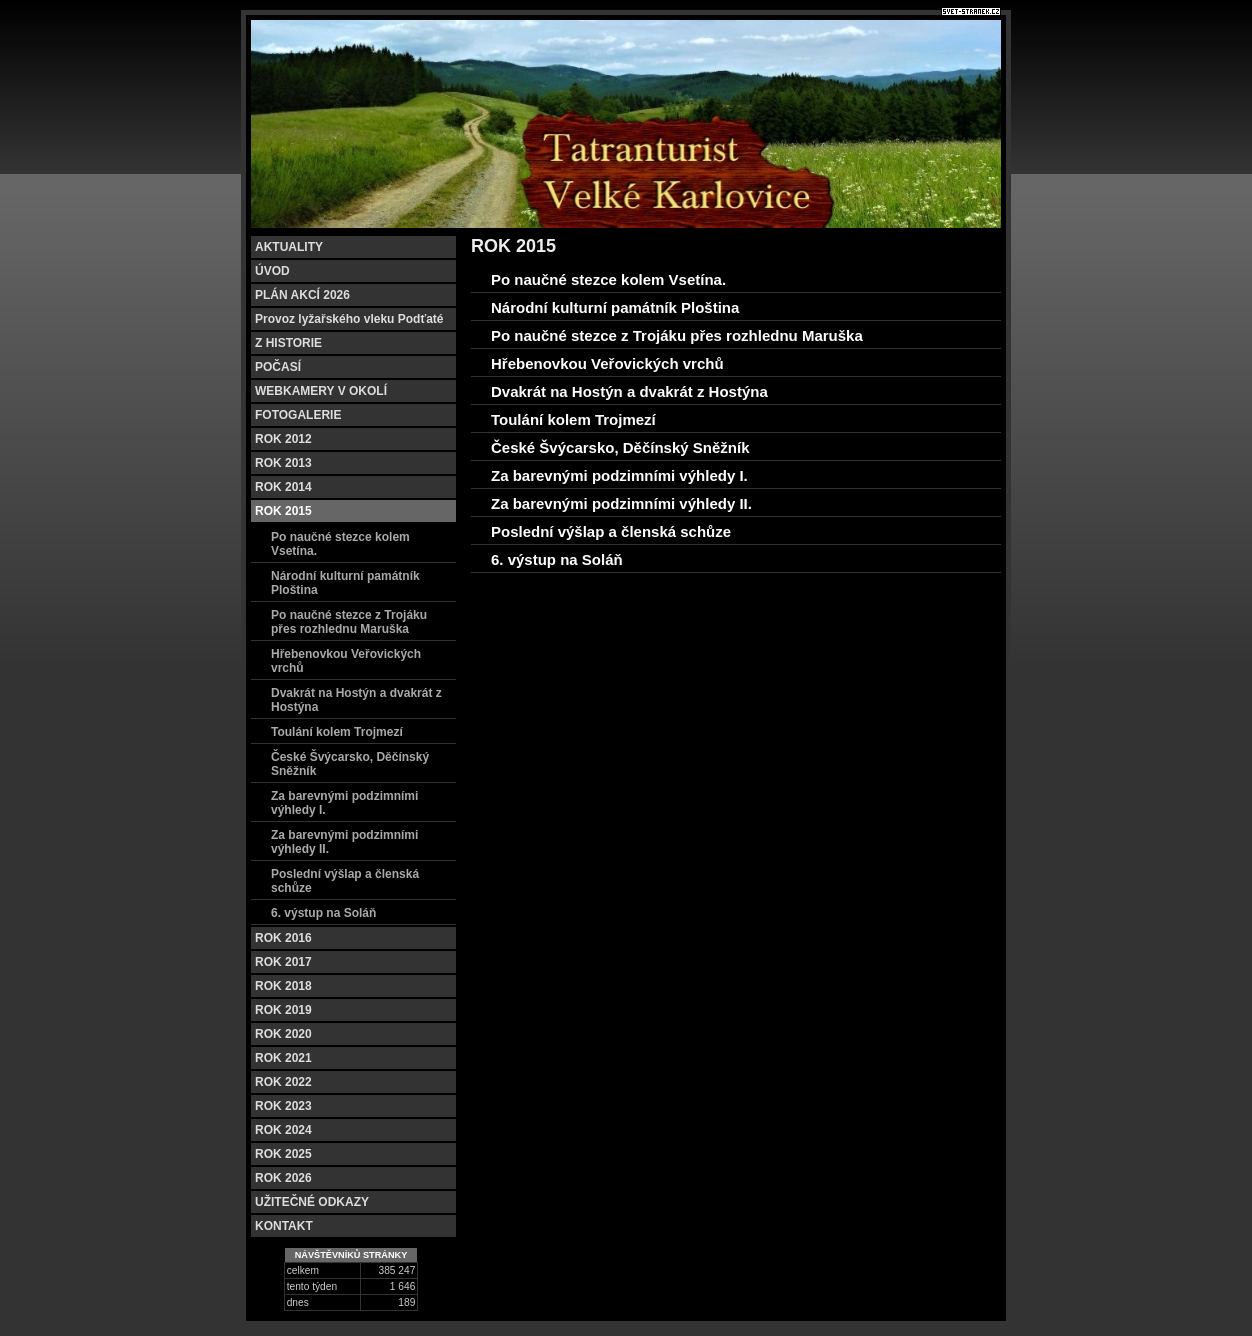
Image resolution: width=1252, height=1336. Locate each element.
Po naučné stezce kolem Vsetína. (340, 544)
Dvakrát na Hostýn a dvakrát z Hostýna (356, 700)
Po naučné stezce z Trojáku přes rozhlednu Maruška (349, 622)
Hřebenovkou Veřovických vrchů (346, 661)
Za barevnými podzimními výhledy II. (344, 842)
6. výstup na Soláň (323, 913)
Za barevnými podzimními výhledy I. (344, 803)
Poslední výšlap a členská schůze (345, 881)
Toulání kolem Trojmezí (337, 732)
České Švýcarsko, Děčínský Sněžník (350, 764)
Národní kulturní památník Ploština (345, 583)
